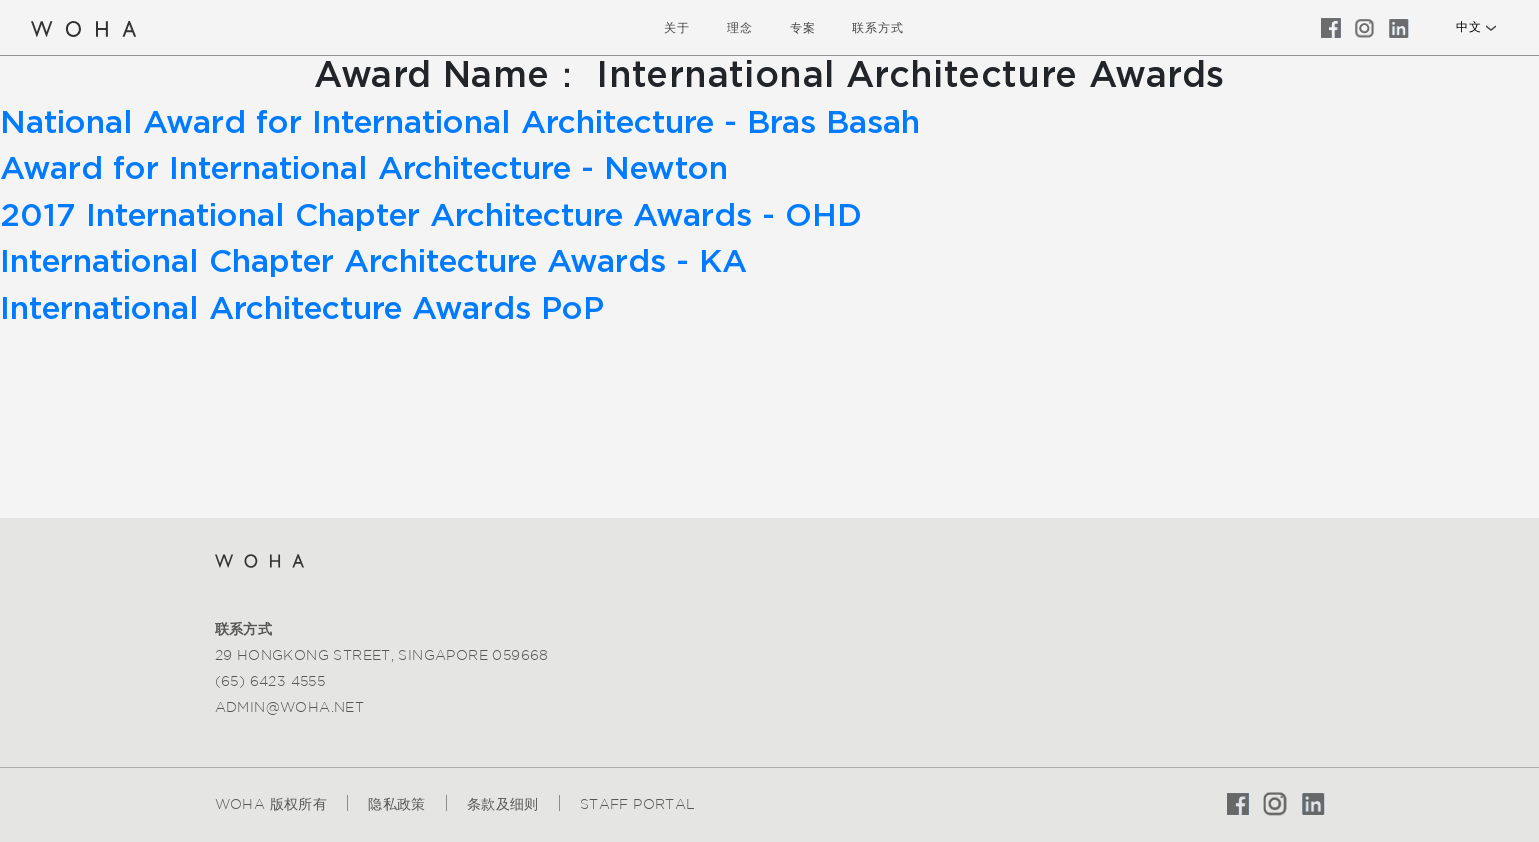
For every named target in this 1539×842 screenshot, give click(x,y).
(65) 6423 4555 (270, 681)
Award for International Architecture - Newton (364, 169)
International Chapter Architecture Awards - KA (373, 262)
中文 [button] (1468, 27)
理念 (740, 27)
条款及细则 (503, 804)
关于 (677, 27)
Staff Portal (638, 804)
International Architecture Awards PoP (302, 309)
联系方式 (878, 27)
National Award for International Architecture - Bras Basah (460, 123)
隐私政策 (397, 804)
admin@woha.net (290, 707)
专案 (803, 27)
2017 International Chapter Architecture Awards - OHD (431, 216)
